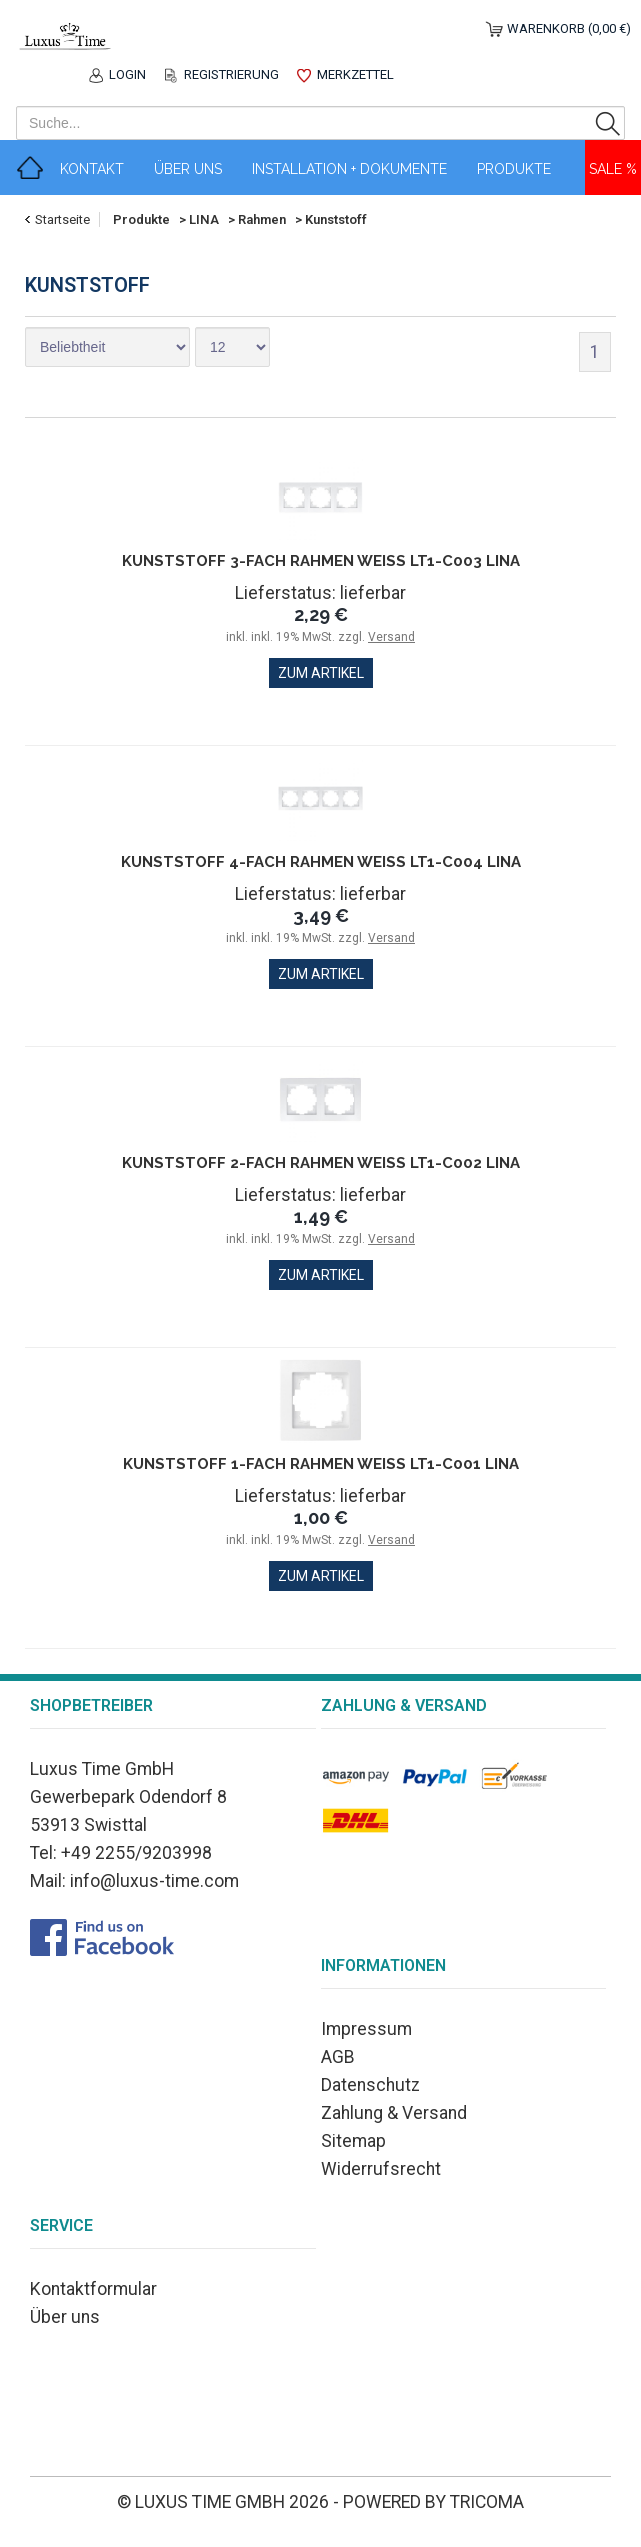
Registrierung (231, 74)
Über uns (65, 2317)
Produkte (514, 169)
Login (127, 74)
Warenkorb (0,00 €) (569, 28)
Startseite (62, 219)
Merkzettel (355, 74)
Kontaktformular (93, 2289)
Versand (391, 637)
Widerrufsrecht (381, 2169)
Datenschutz (370, 2085)
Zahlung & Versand (394, 2113)
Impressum (366, 2029)
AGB (338, 2057)
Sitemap (353, 2141)
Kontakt (92, 169)
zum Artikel (321, 673)
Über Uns (188, 169)
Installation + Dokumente (349, 169)
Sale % (613, 169)
